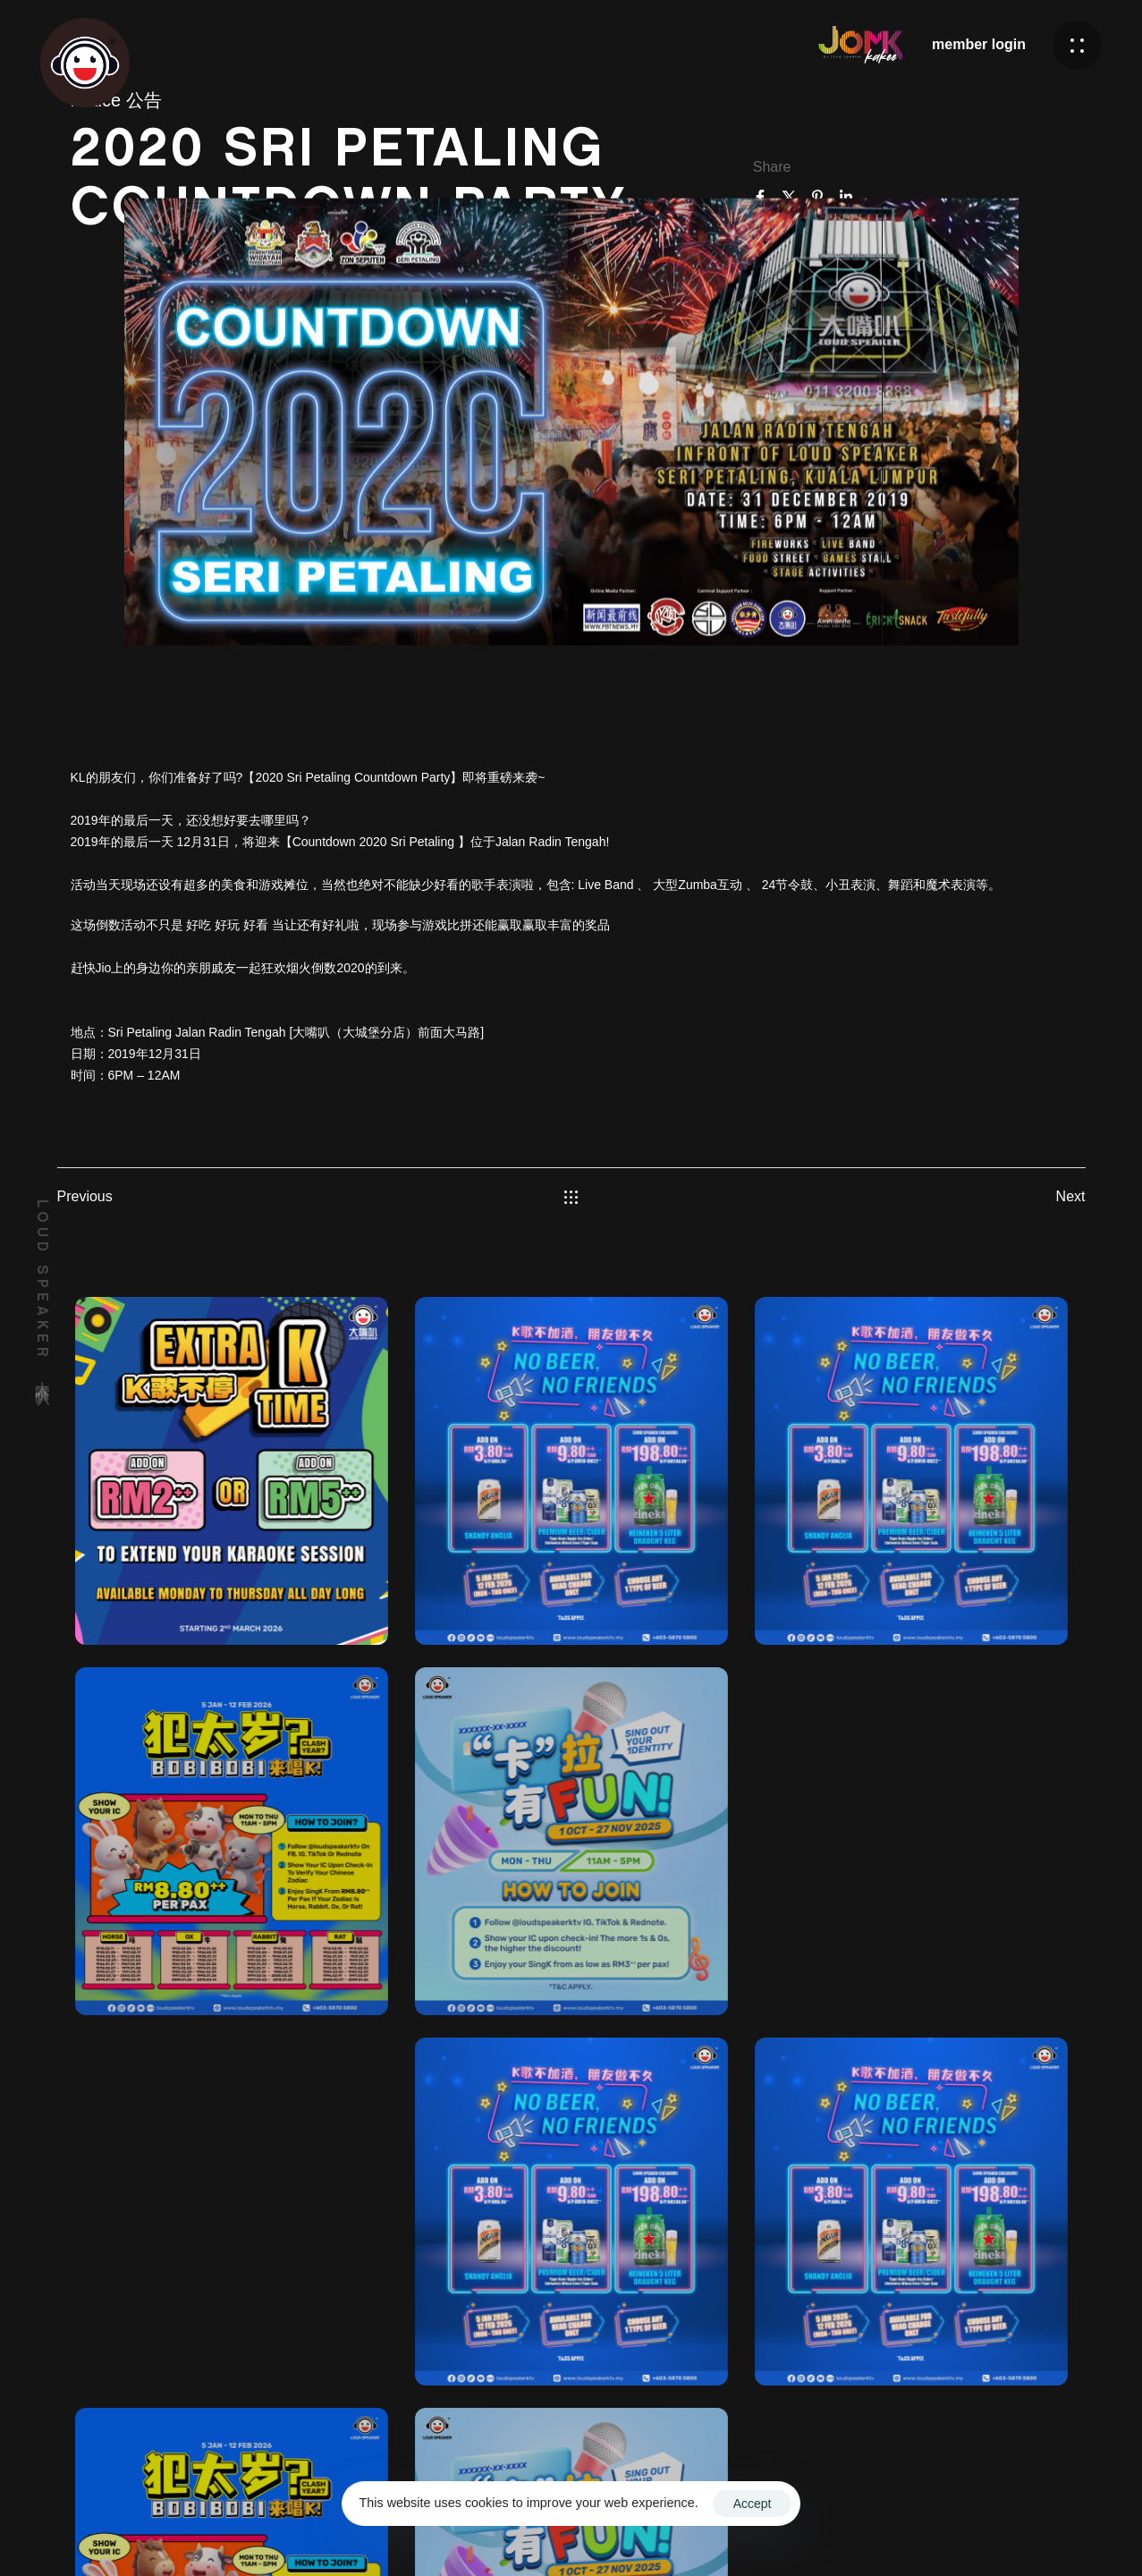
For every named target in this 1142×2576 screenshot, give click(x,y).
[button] (1077, 45)
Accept (752, 2503)
